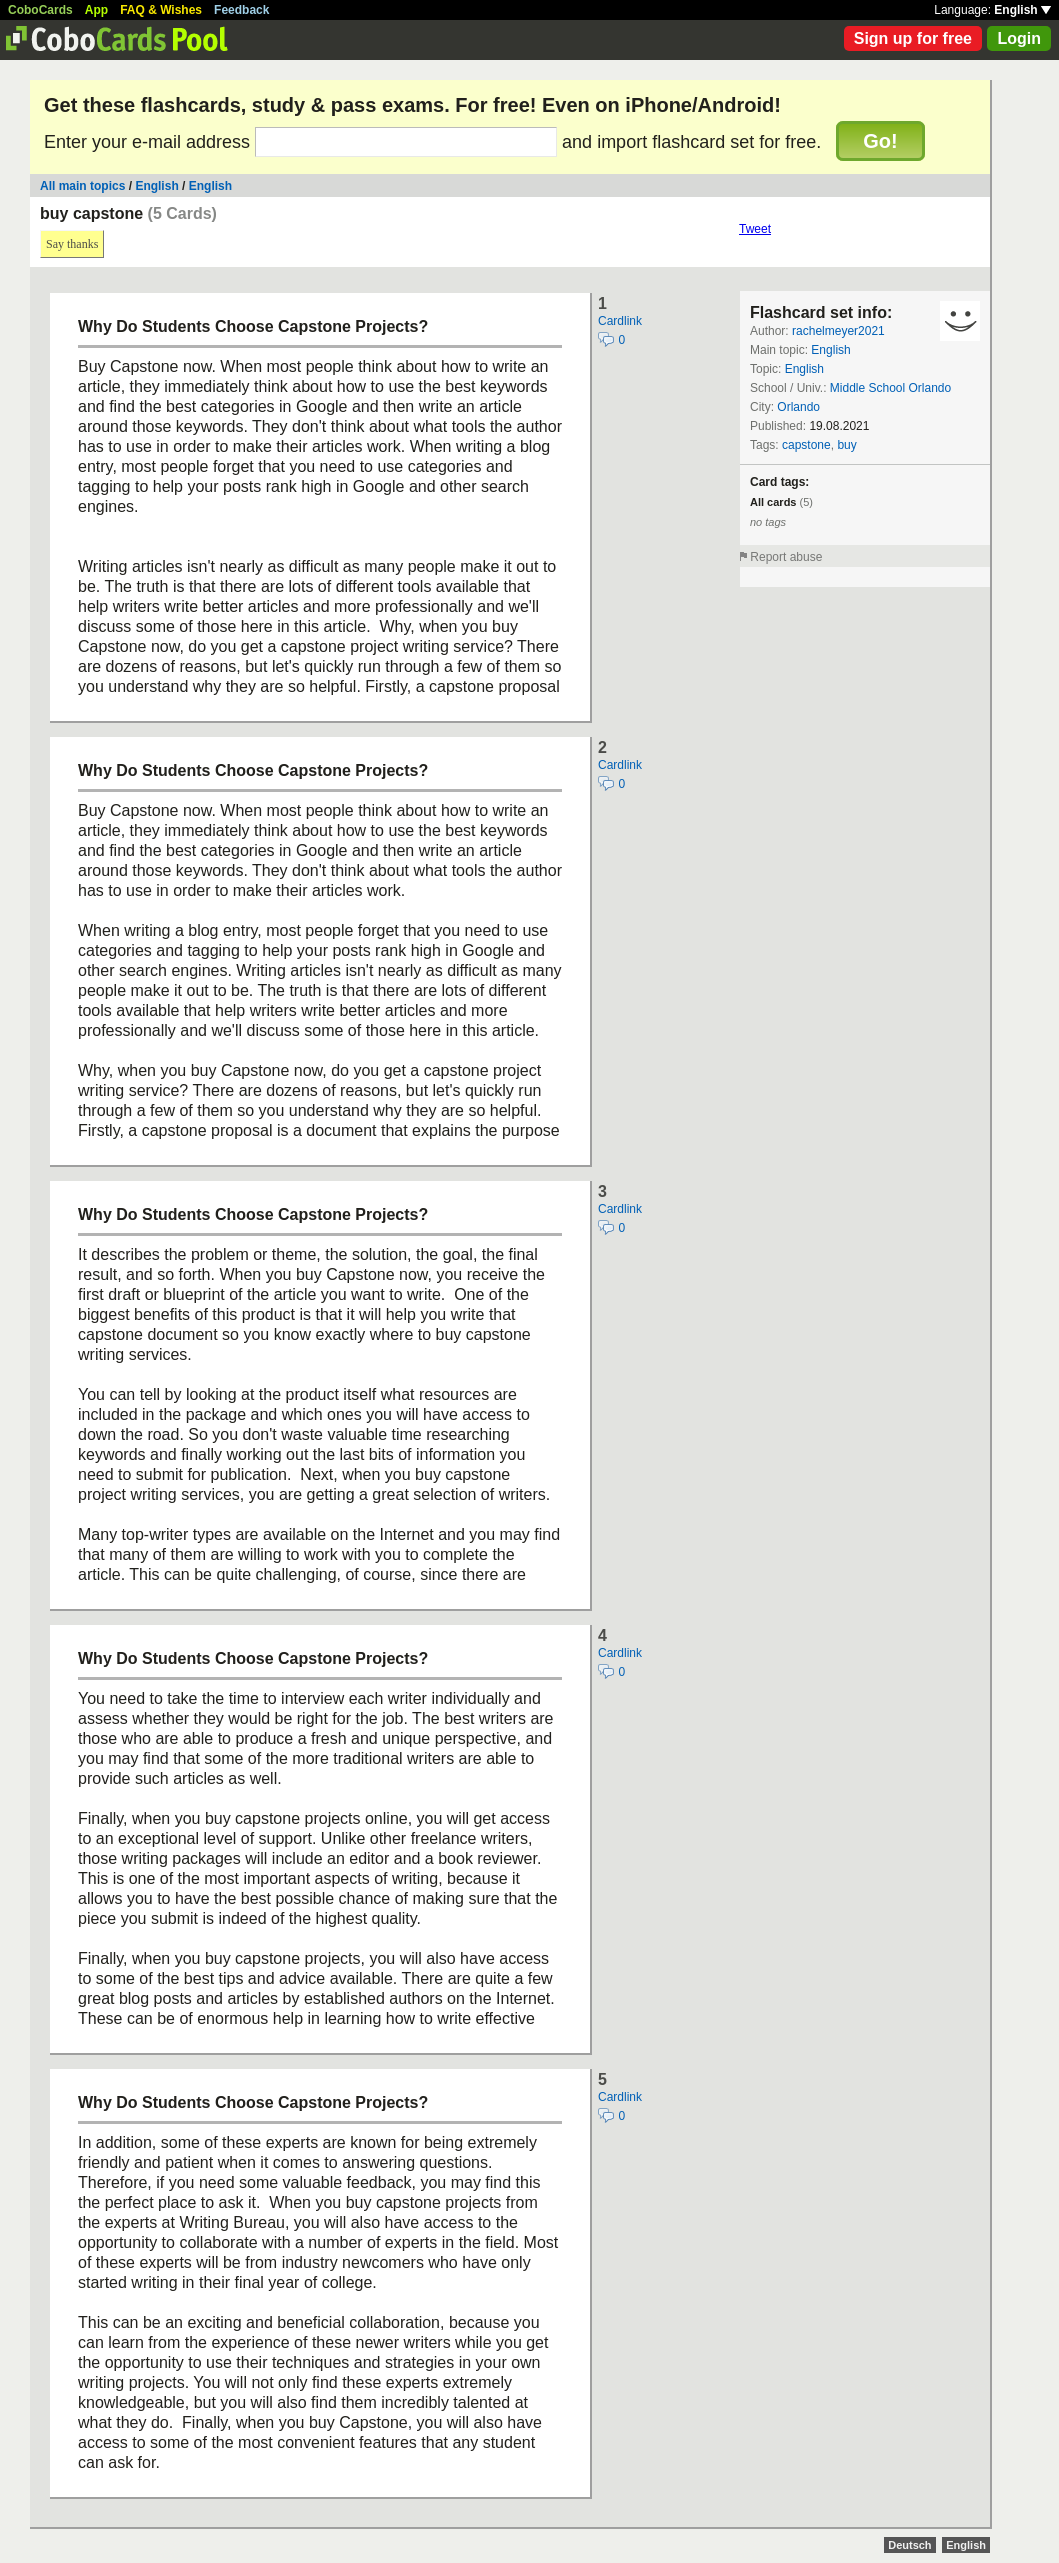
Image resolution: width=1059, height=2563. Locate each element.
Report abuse (786, 557)
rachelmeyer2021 (838, 331)
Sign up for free (913, 38)
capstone (806, 445)
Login (1019, 38)
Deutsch (909, 2545)
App (96, 10)
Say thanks (72, 244)
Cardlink (620, 321)
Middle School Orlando (890, 388)
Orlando (798, 407)
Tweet (755, 229)
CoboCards (40, 10)
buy (846, 445)
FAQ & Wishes (161, 10)
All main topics (82, 186)
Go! (880, 141)
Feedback (241, 10)
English (1022, 10)
